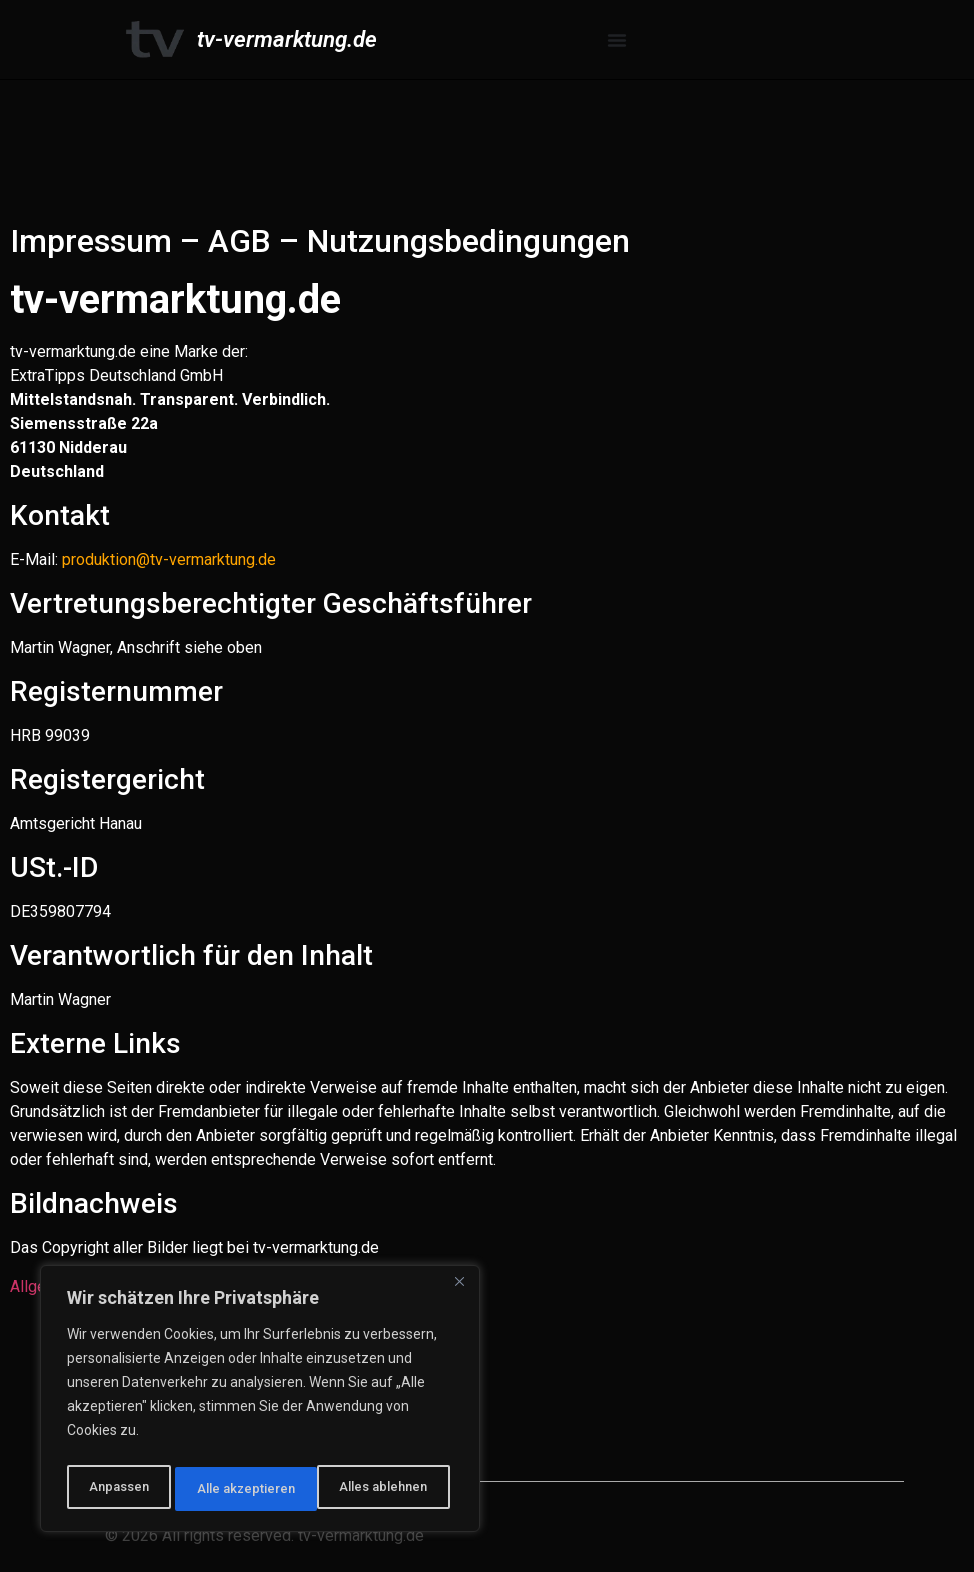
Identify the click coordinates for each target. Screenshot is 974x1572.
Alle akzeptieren (383, 1489)
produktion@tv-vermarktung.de (169, 559)
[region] (260, 1403)
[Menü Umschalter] (617, 40)
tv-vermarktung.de (287, 39)
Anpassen (116, 1489)
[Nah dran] (459, 1291)
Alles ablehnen (240, 1489)
